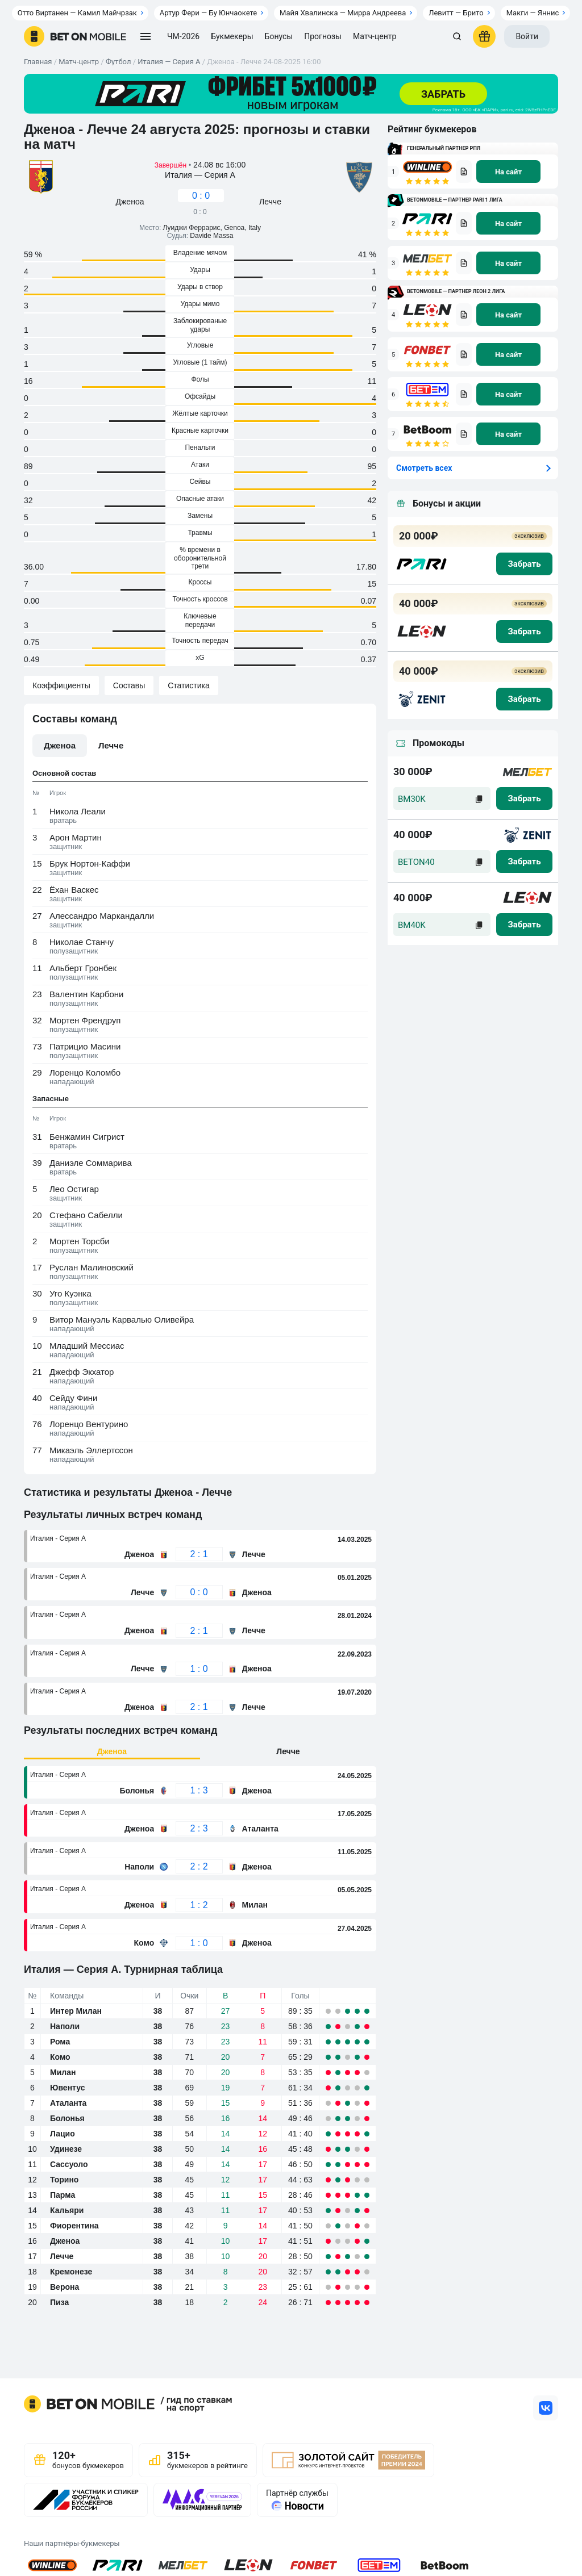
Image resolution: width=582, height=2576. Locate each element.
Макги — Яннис (532, 13)
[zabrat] (524, 798)
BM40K (412, 925)
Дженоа (112, 1751)
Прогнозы (323, 36)
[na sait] (508, 171)
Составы (129, 685)
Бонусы (279, 36)
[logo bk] (421, 564)
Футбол (118, 61)
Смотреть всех (424, 467)
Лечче (288, 1751)
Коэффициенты (61, 685)
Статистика (189, 685)
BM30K (412, 799)
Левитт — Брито (456, 13)
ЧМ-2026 (183, 36)
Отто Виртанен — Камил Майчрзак (77, 13)
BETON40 (416, 862)
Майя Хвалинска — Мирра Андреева (343, 13)
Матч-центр (374, 36)
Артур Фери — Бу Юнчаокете (208, 13)
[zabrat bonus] (524, 564)
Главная (38, 61)
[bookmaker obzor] (464, 171)
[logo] (75, 36)
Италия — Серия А (169, 61)
